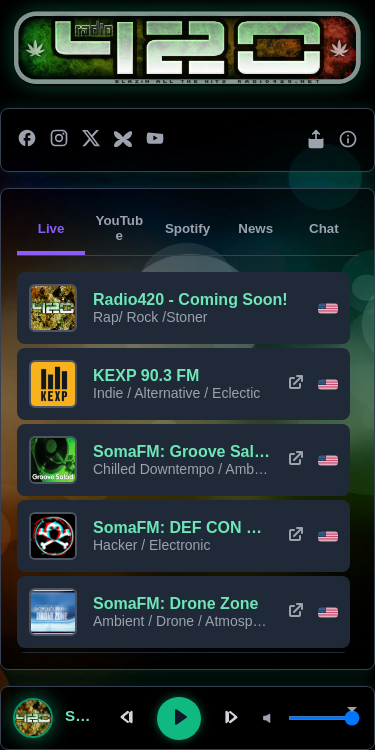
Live (51, 228)
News (255, 228)
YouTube (119, 228)
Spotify (187, 228)
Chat (324, 228)
